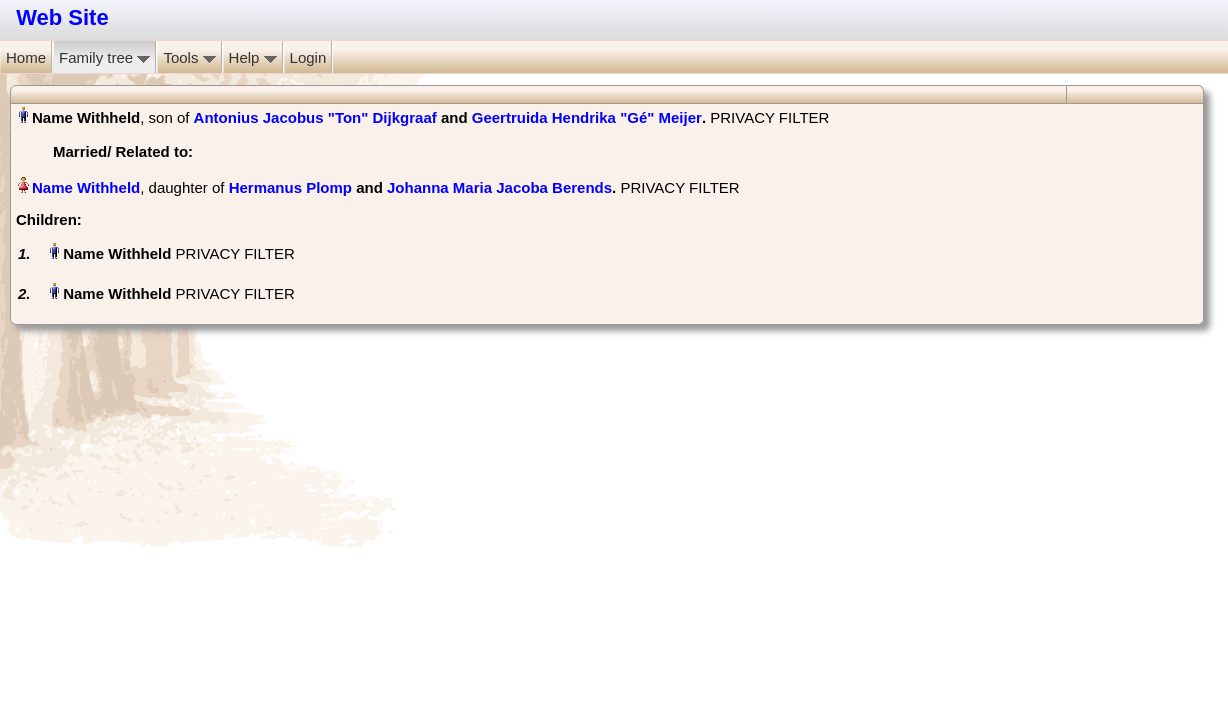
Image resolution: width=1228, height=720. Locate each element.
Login (308, 57)
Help (253, 57)
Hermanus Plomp (290, 187)
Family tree (104, 57)
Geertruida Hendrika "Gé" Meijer (587, 117)
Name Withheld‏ (86, 187)
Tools (189, 57)
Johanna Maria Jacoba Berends (499, 187)
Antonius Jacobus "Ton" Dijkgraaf (315, 117)
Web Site (62, 17)
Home (26, 57)
